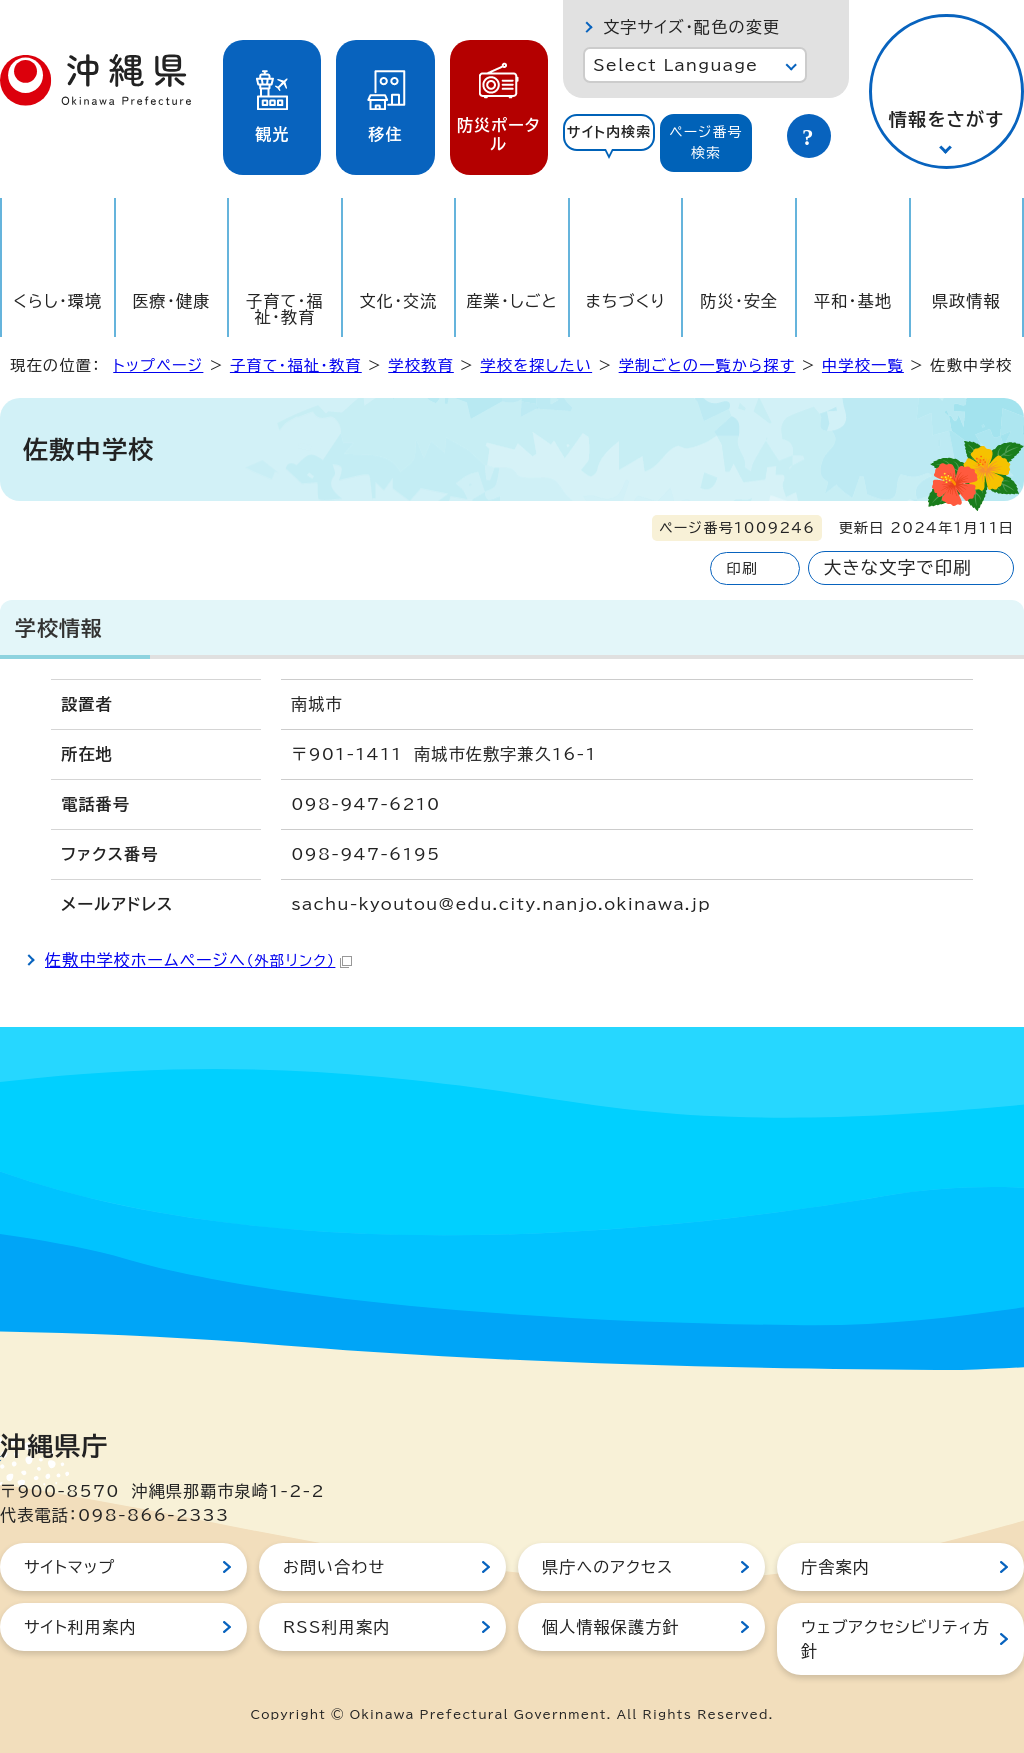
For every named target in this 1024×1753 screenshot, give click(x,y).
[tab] (609, 143)
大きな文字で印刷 (898, 567)
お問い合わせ (334, 1567)
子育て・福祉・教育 (285, 309)
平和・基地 (853, 301)
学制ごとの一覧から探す (707, 365)
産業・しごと (511, 301)
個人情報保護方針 (611, 1627)
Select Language (675, 65)
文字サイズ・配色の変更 (691, 27)
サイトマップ (69, 1567)
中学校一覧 (863, 365)
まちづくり (626, 301)
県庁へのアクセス (607, 1567)
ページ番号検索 (706, 142)
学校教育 (421, 365)
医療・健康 (171, 301)
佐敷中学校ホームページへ (198, 960)
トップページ (158, 365)
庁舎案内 (835, 1567)
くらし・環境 (57, 301)
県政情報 (966, 301)
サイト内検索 (609, 132)
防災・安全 (739, 301)
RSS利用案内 (336, 1627)
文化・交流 (399, 301)
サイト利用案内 (80, 1627)
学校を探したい (536, 365)
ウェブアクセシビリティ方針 (895, 1639)
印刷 (741, 568)
